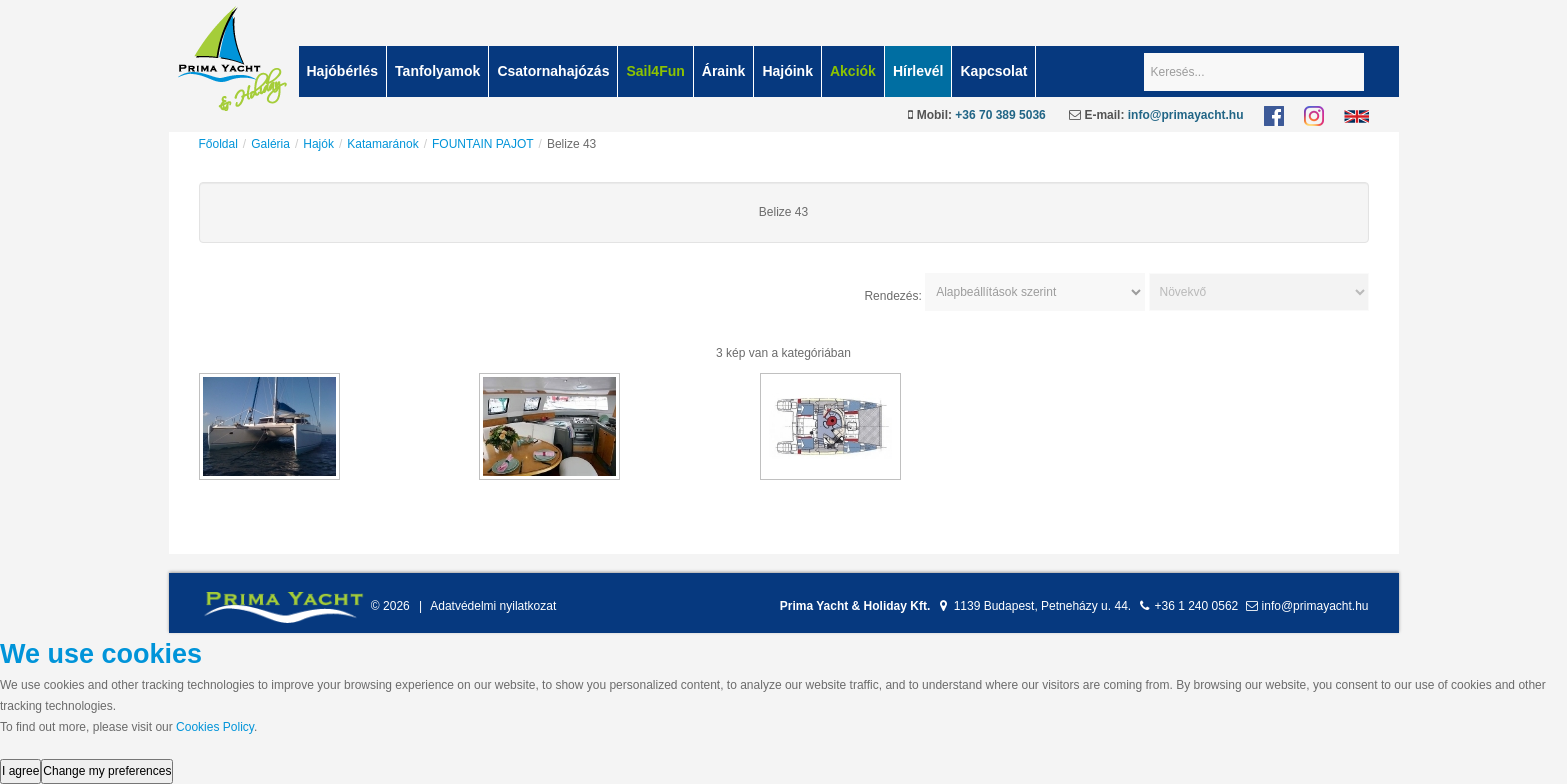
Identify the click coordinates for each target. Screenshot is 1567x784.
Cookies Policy (215, 727)
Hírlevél (918, 71)
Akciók (853, 71)
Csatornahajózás (553, 71)
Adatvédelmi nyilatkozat (493, 606)
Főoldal (218, 144)
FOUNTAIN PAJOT (483, 144)
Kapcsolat (993, 71)
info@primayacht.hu (1186, 115)
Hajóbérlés (343, 71)
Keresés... (1144, 46)
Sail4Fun (655, 71)
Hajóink (787, 71)
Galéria (270, 144)
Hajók (318, 144)
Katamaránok (382, 144)
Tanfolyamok (437, 71)
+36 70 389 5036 (1000, 115)
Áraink (724, 71)
